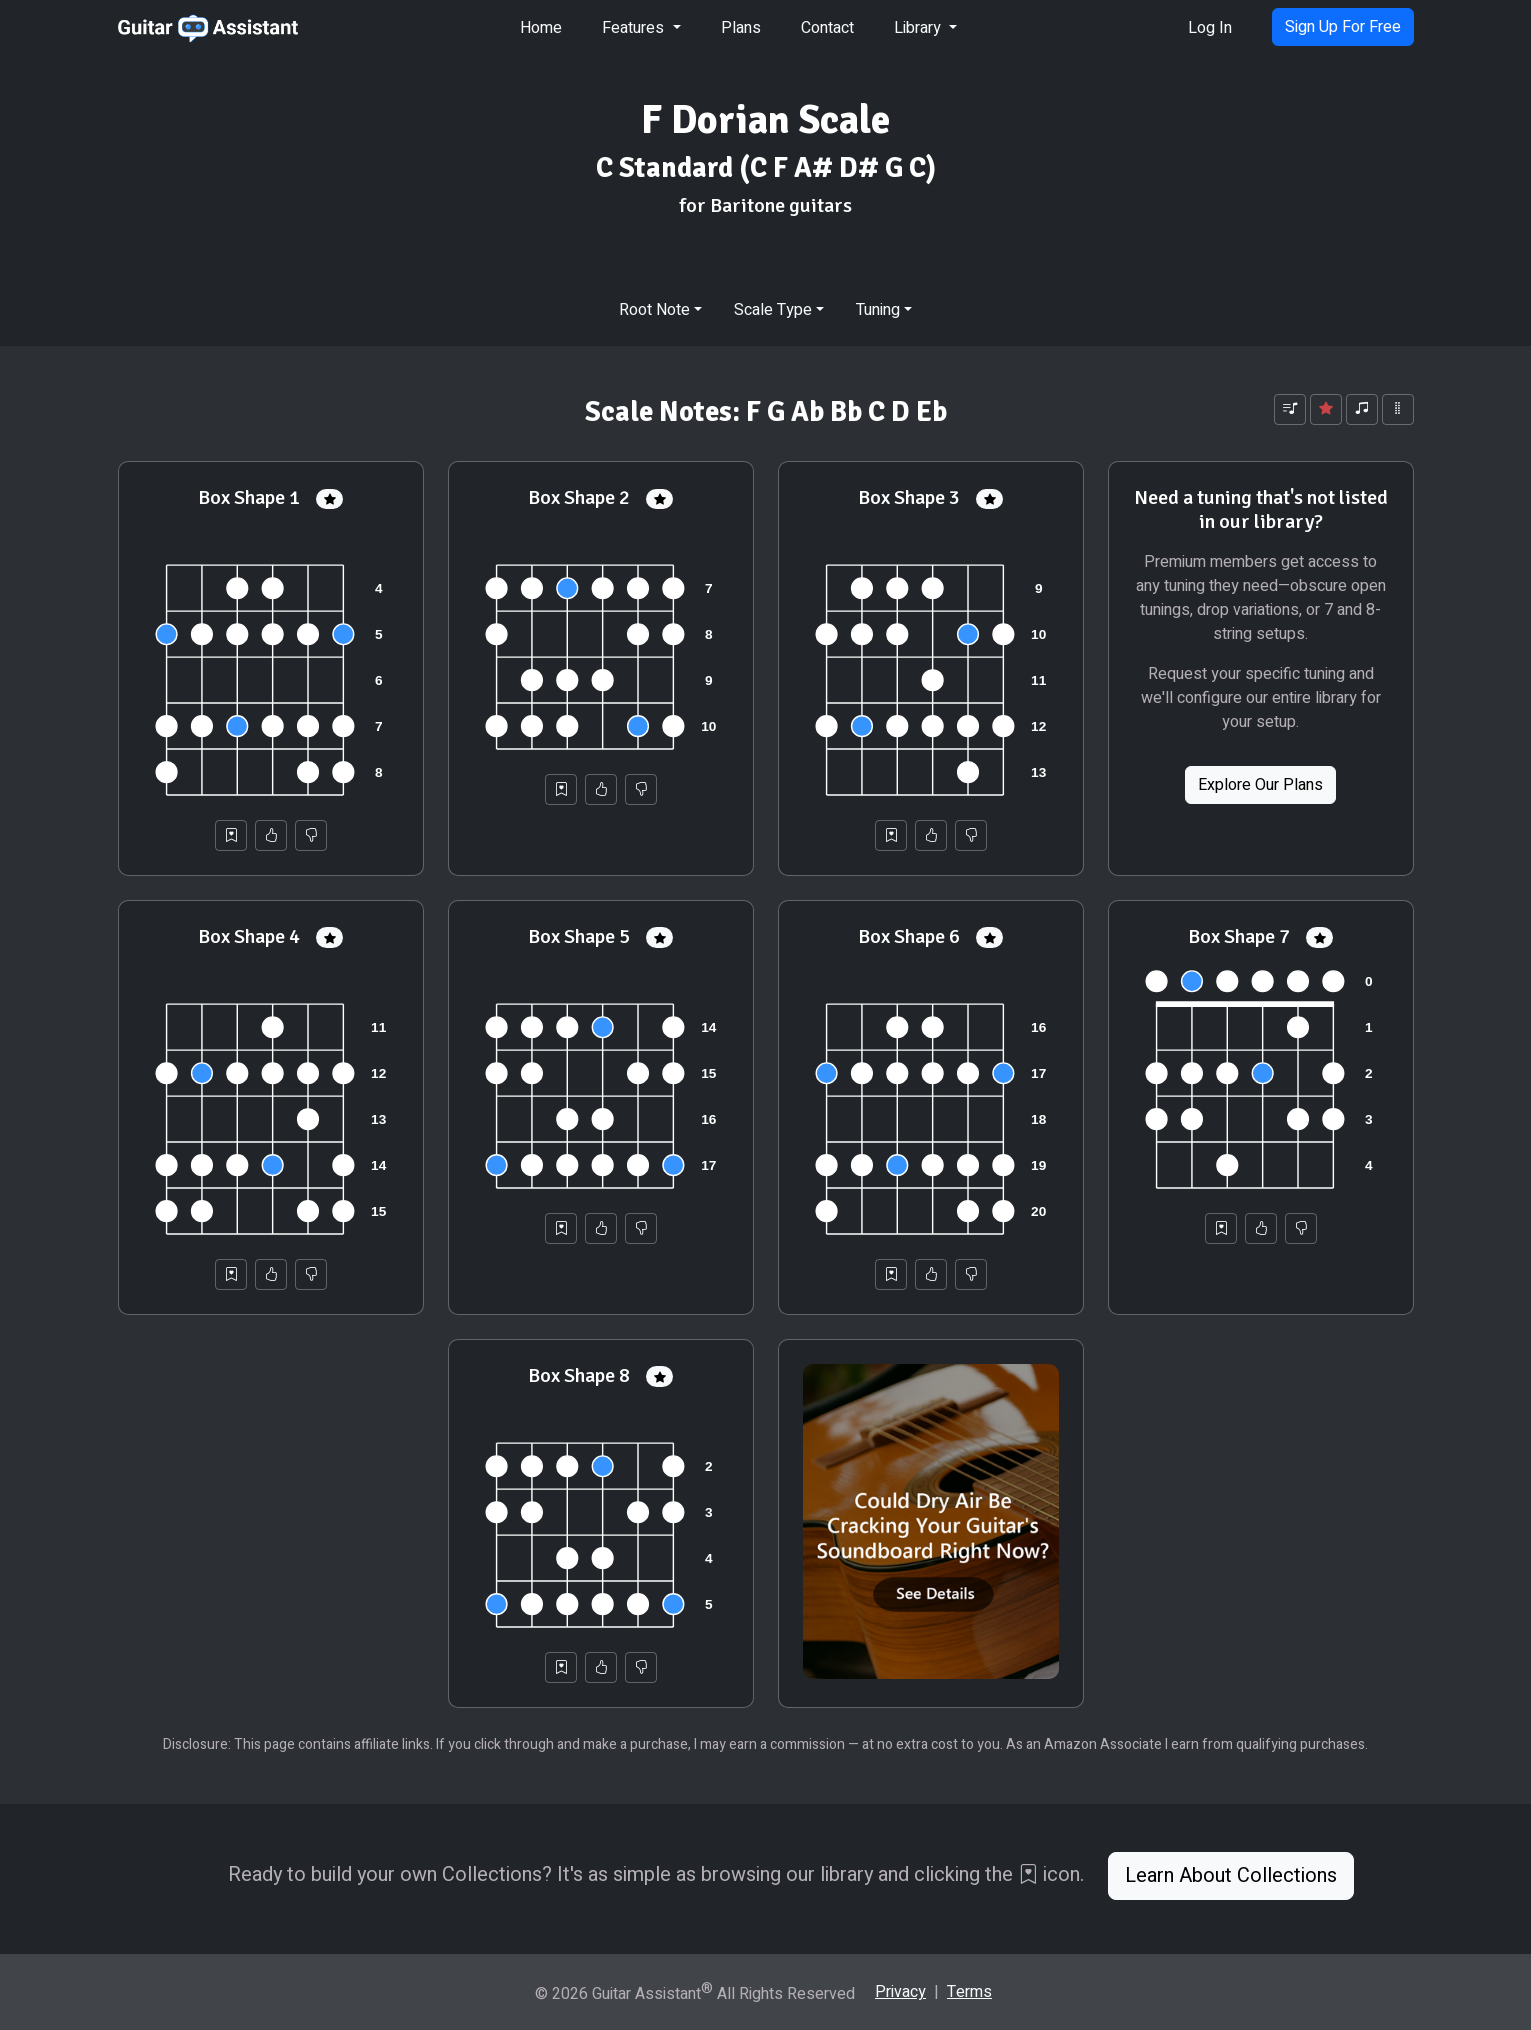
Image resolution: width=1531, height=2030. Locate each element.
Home (541, 28)
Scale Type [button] (773, 310)
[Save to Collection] (231, 835)
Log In (1210, 28)
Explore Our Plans (1260, 785)
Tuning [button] (878, 310)
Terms (969, 1992)
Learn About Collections (1231, 1875)
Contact (827, 28)
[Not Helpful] (311, 835)
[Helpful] (271, 835)
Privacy (900, 1992)
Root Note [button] (654, 310)
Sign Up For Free (1343, 27)
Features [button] (635, 28)
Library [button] (919, 28)
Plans (741, 28)
